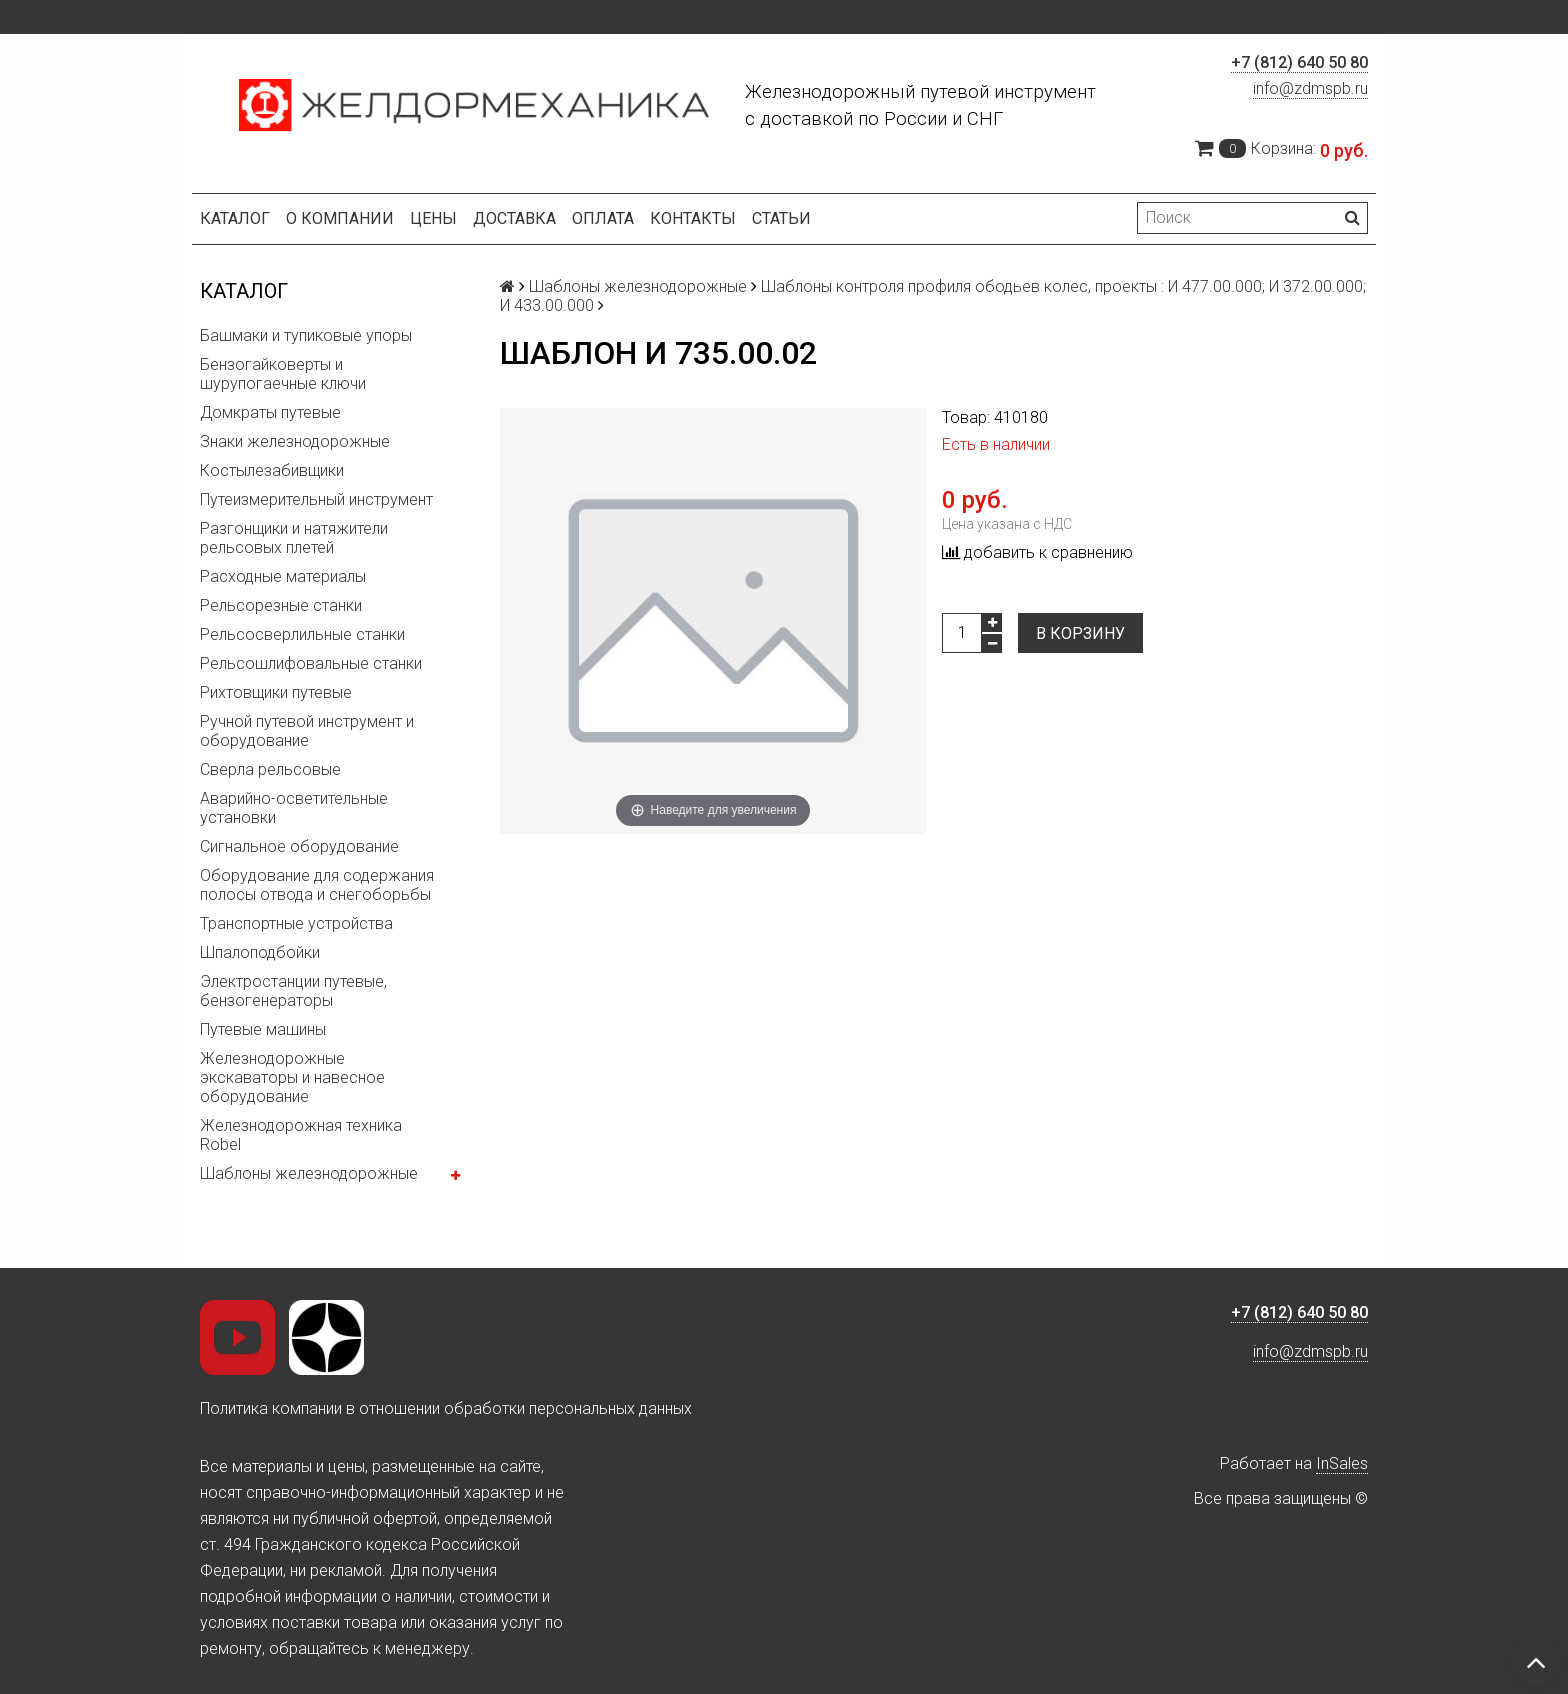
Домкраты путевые (270, 412)
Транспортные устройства (296, 923)
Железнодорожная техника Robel (301, 1135)
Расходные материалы (283, 576)
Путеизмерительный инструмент (316, 499)
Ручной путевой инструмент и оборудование (307, 731)
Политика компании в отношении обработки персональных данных (446, 1408)
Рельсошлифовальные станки (311, 663)
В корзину (1080, 633)
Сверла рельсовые (270, 769)
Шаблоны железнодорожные (309, 1173)
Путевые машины (263, 1029)
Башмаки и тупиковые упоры (306, 335)
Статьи (781, 218)
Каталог (235, 218)
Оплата (603, 218)
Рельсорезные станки (281, 605)
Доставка (514, 218)
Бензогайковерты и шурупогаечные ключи (283, 374)
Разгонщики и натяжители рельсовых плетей (294, 538)
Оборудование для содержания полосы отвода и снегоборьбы (317, 885)
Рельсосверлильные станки (302, 634)
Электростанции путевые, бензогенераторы (293, 991)
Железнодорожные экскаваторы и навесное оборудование (292, 1077)
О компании (340, 218)
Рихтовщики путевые (276, 692)
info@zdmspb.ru (1310, 88)
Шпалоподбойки (260, 952)
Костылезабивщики (272, 470)
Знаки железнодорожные (295, 441)
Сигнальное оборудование (299, 846)
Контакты (693, 218)
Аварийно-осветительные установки (294, 808)
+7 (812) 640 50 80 (1299, 62)
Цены (433, 218)
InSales (1342, 1463)
